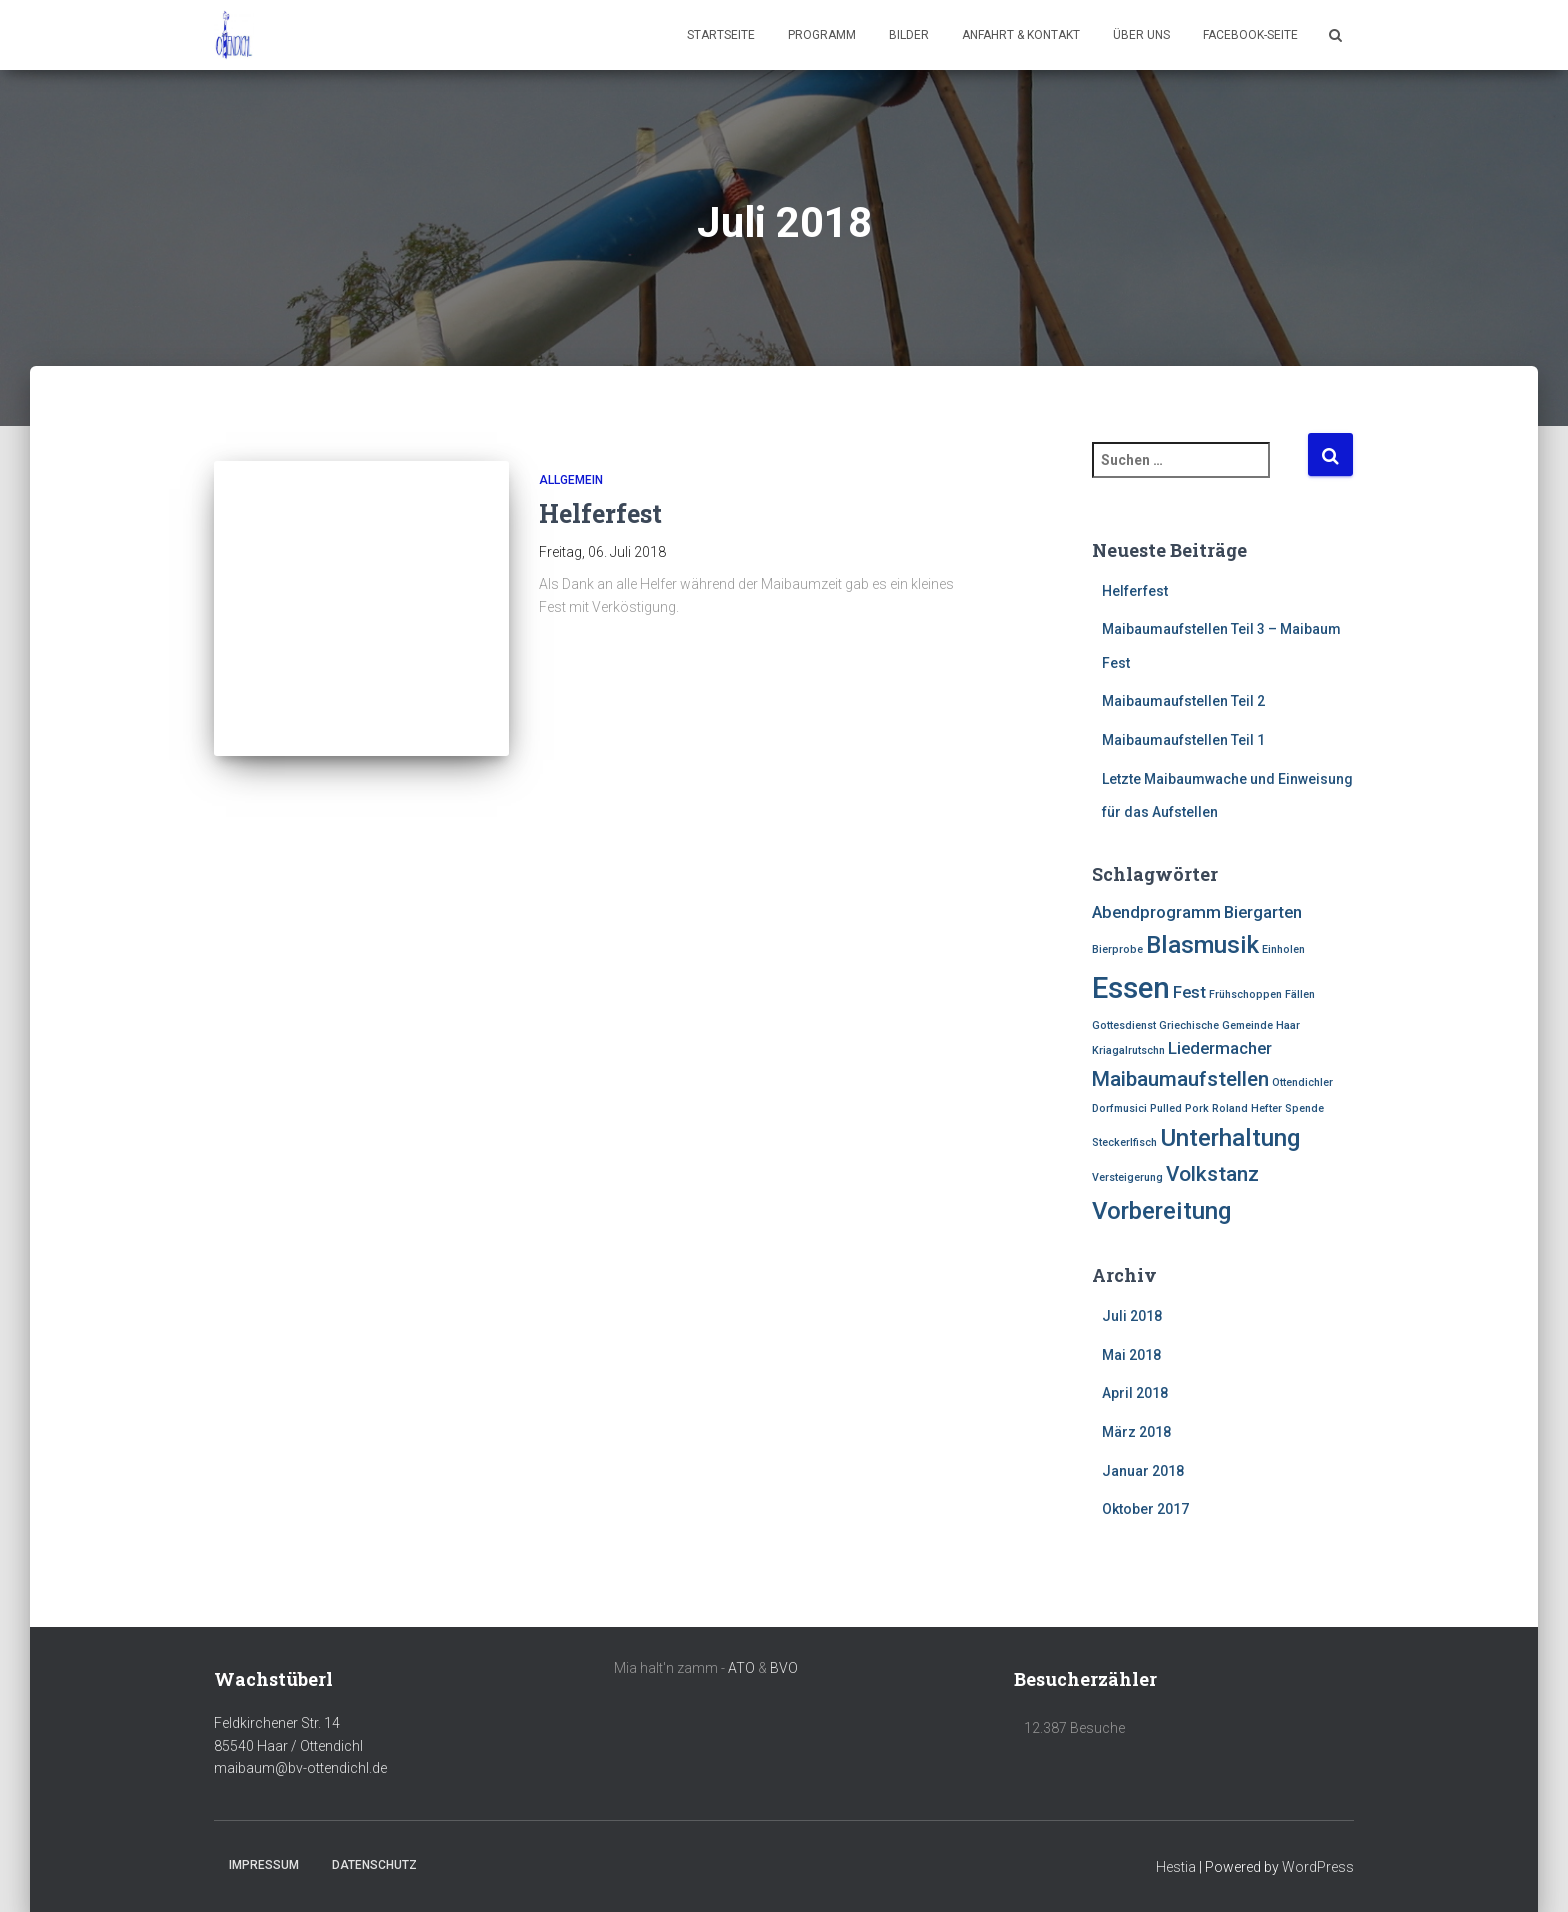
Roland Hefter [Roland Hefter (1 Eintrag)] (1247, 1108)
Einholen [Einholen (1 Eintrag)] (1283, 949)
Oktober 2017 (1145, 1509)
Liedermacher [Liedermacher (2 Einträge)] (1220, 1048)
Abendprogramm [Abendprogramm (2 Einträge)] (1156, 912)
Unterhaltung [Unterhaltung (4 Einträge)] (1230, 1138)
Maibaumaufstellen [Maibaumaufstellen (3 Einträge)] (1180, 1079)
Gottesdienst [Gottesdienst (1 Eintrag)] (1124, 1025)
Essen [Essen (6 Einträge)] (1131, 988)
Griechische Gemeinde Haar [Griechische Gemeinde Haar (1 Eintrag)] (1229, 1025)
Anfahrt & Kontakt (1021, 35)
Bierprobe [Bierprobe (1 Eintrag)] (1117, 949)
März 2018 (1136, 1432)
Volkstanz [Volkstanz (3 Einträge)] (1212, 1174)
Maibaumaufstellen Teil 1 (1183, 740)
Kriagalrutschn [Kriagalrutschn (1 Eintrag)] (1128, 1050)
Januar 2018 (1143, 1471)
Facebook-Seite (1250, 35)
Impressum (264, 1865)
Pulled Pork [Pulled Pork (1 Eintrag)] (1179, 1108)
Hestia (1176, 1867)
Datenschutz (374, 1865)
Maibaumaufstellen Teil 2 (1183, 701)
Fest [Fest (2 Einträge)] (1189, 992)
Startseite (721, 35)
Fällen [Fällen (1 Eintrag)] (1300, 994)
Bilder (909, 35)
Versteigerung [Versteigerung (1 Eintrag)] (1127, 1177)
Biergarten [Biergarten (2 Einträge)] (1263, 912)
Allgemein (571, 480)
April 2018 (1135, 1393)
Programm (822, 35)
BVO (784, 1668)
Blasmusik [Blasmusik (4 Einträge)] (1202, 945)
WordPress (1318, 1867)
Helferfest (600, 513)
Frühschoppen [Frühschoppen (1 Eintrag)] (1245, 994)
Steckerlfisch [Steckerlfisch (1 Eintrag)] (1124, 1142)
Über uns (1141, 35)
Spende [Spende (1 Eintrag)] (1304, 1108)
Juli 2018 (1132, 1316)
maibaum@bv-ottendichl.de (300, 1768)
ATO (741, 1668)
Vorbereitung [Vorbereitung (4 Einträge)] (1161, 1211)
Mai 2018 (1131, 1355)
